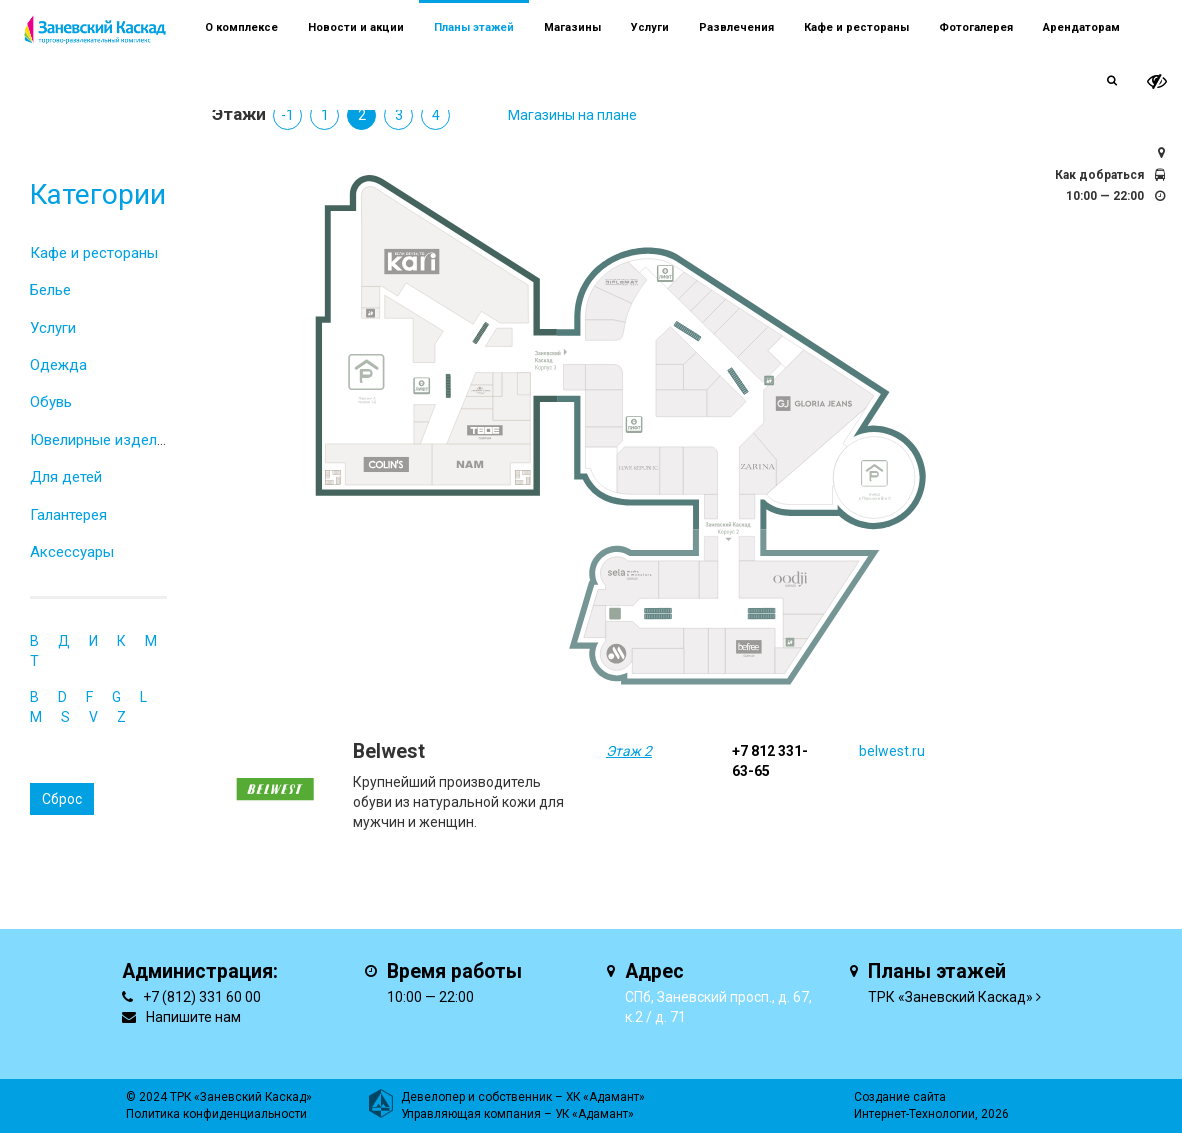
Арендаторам (1081, 27)
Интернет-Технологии (914, 1114)
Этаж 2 (629, 751)
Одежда (58, 365)
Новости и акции (356, 27)
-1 (287, 115)
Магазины (572, 27)
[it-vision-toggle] (1157, 81)
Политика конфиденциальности (216, 1114)
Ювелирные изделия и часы (127, 440)
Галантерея (68, 515)
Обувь (51, 402)
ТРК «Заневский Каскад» (950, 997)
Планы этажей (474, 27)
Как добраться (1099, 175)
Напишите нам (193, 1017)
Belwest (389, 751)
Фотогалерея (976, 27)
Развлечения (736, 27)
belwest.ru (892, 751)
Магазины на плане (572, 115)
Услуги (53, 328)
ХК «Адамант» (605, 1097)
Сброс (62, 799)
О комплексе (241, 27)
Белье (50, 290)
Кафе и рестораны (94, 253)
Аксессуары (72, 552)
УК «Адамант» (594, 1114)
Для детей (66, 477)
